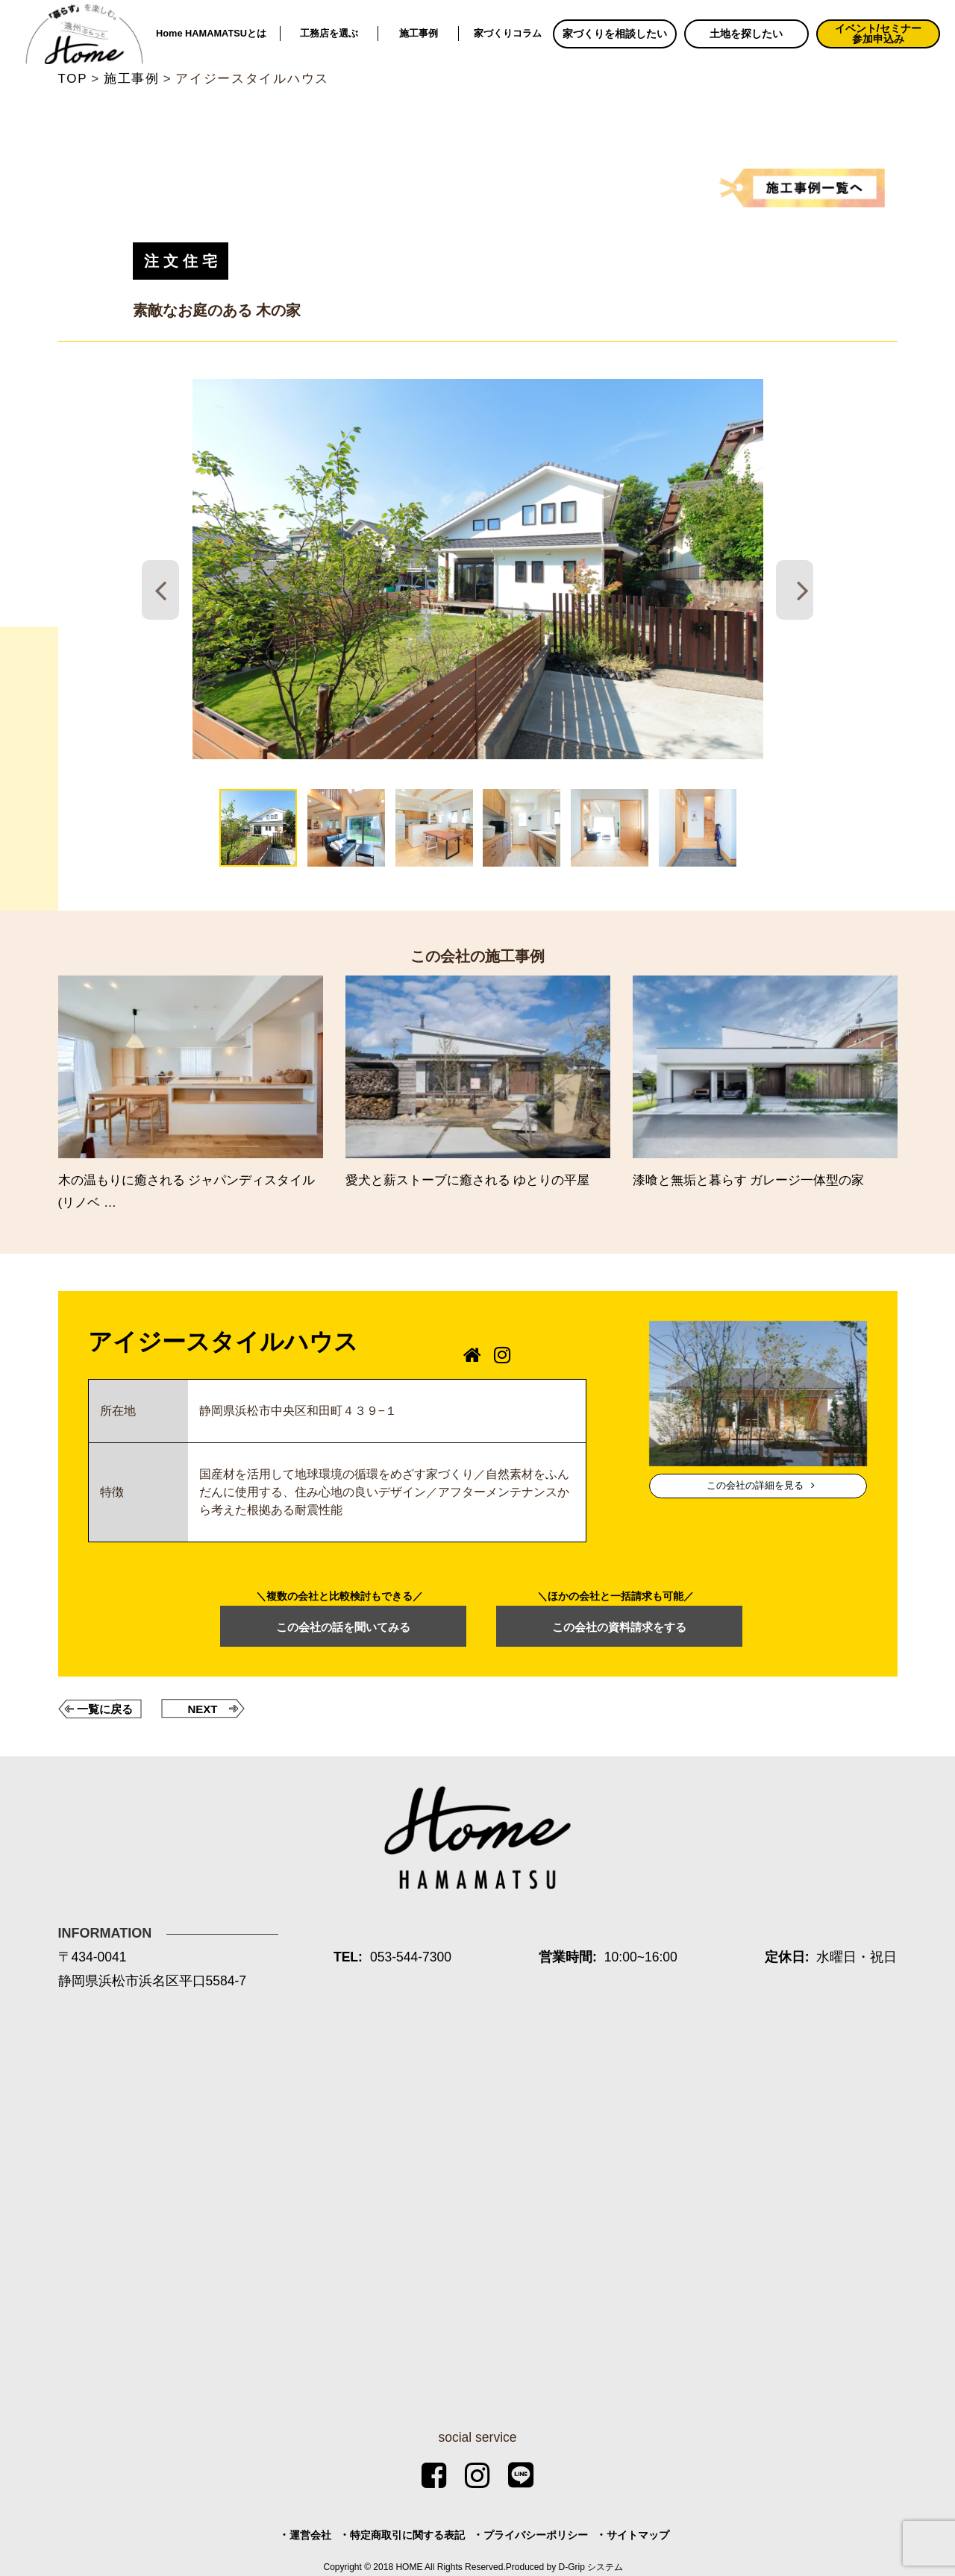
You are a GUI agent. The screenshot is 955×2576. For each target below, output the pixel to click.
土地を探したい (746, 34)
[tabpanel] (477, 569)
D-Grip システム (591, 2567)
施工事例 (418, 33)
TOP (73, 79)
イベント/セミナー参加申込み (878, 33)
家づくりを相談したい (615, 34)
